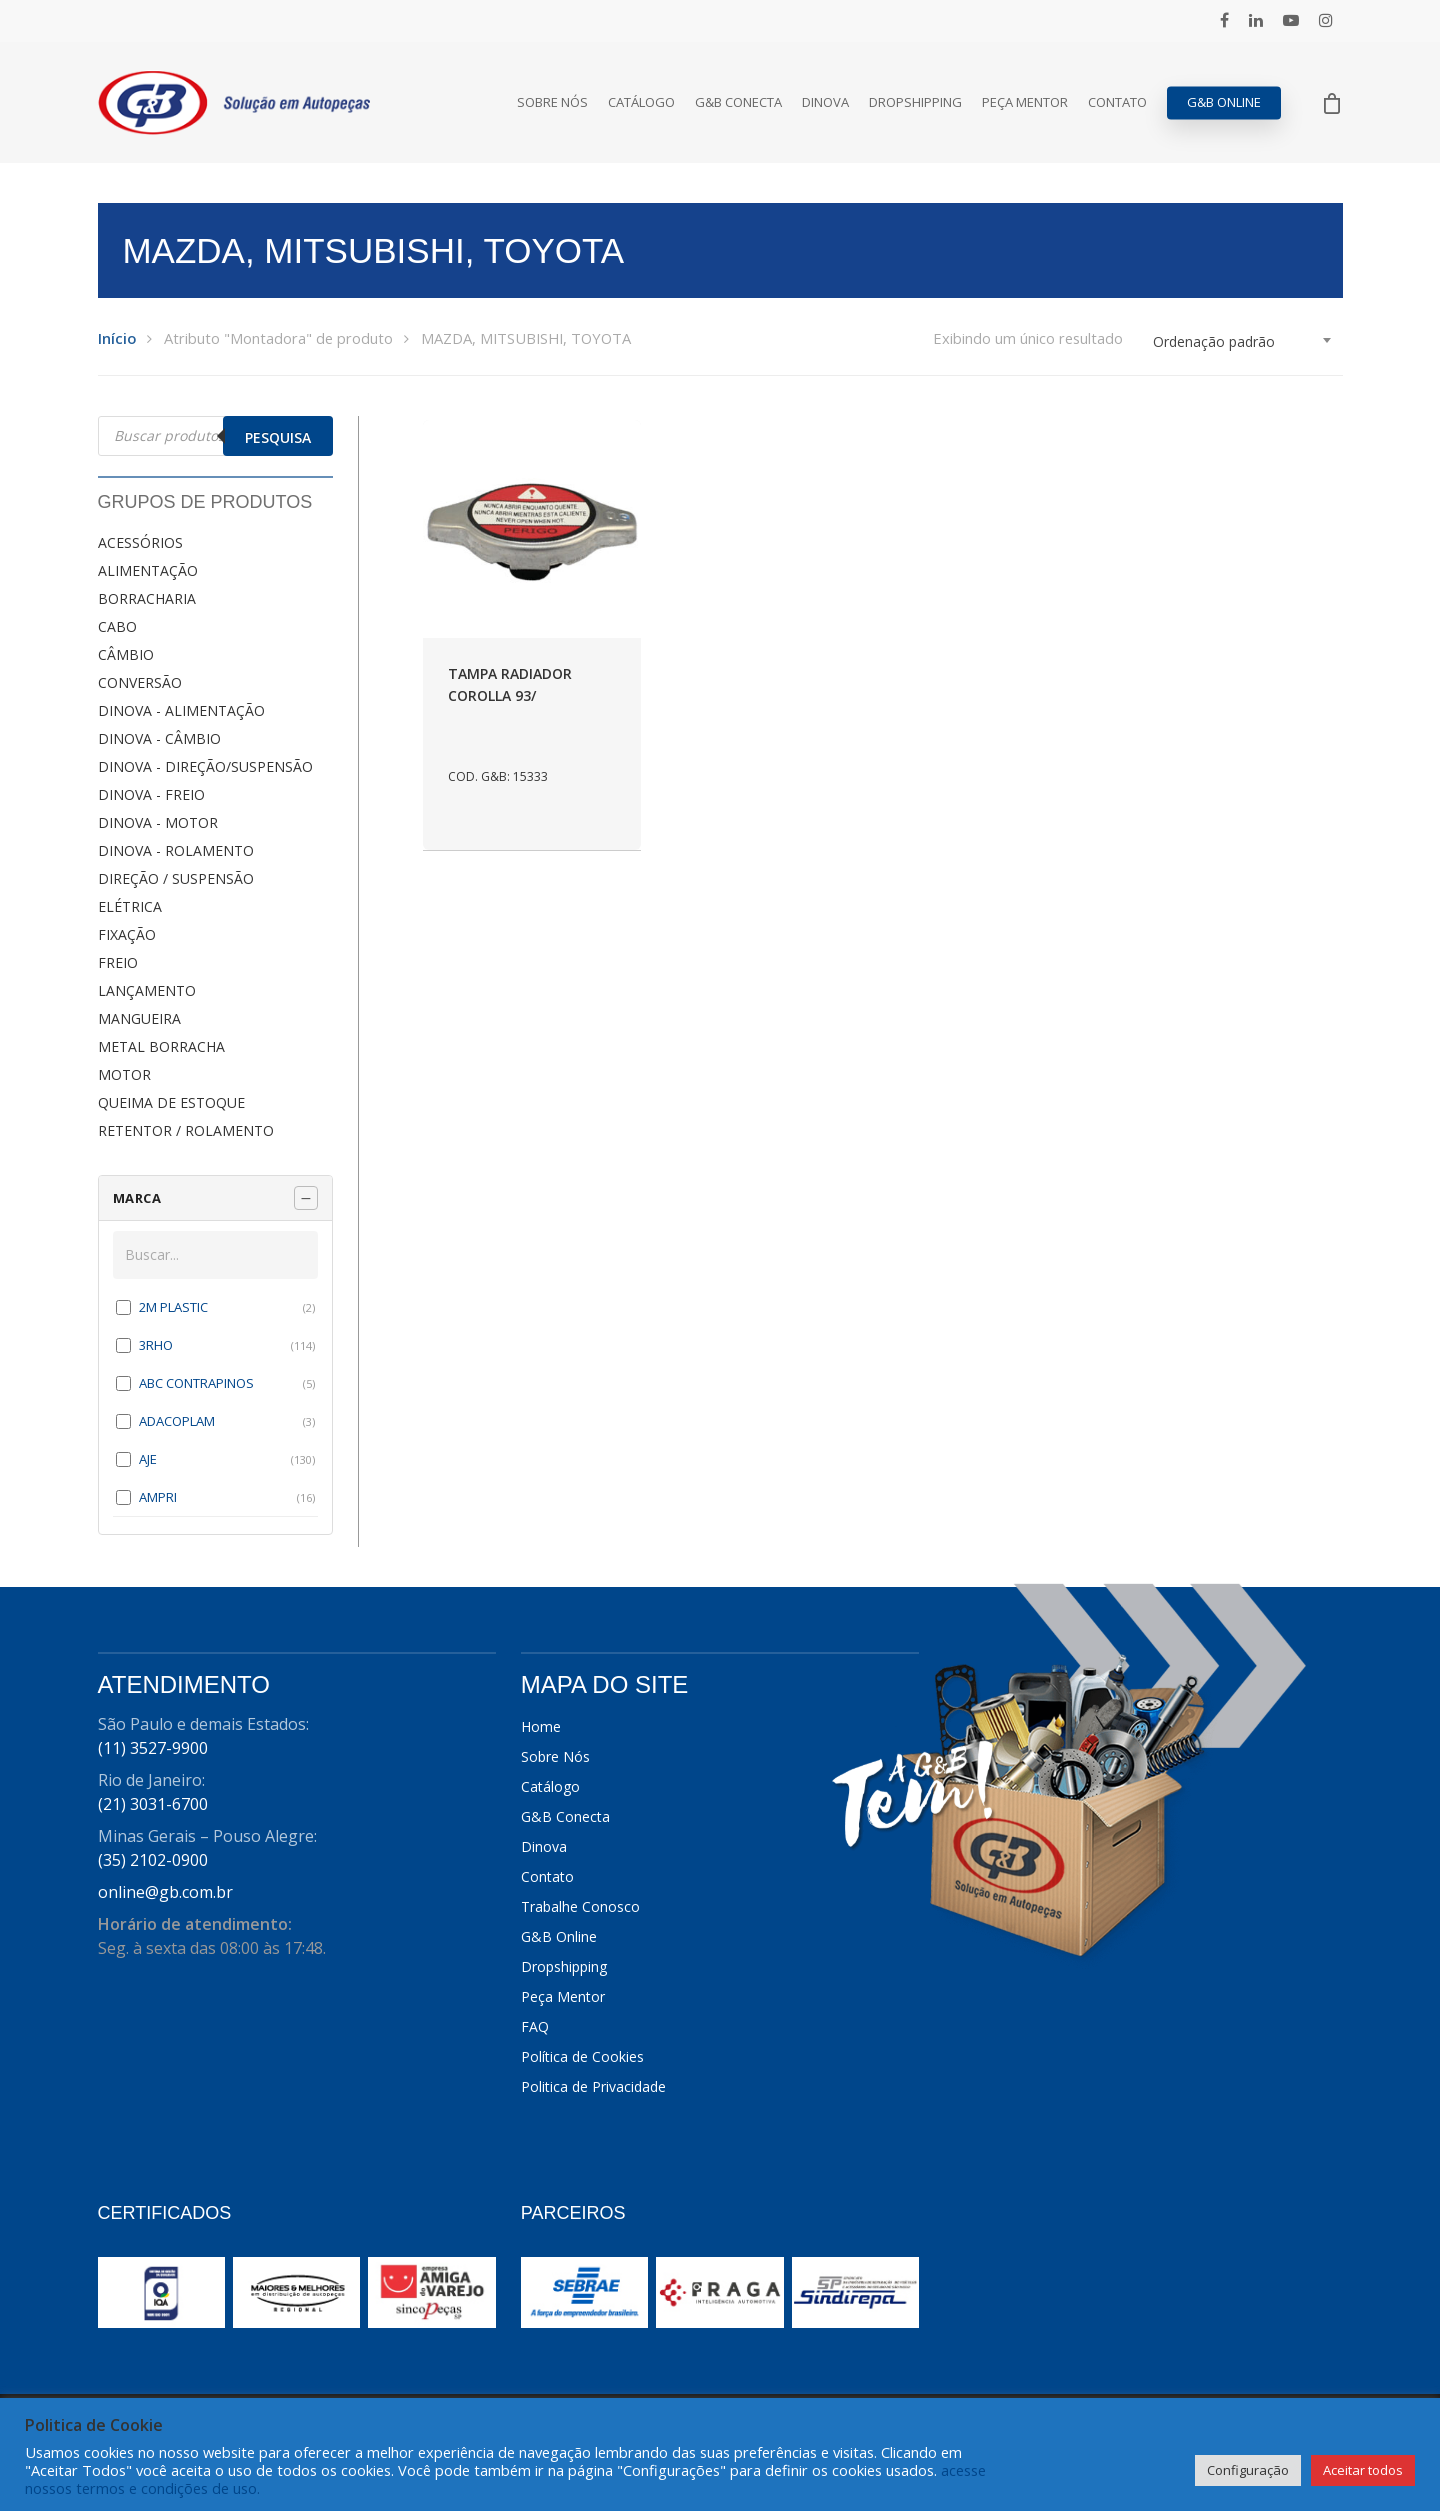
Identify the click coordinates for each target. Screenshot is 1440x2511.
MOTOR (124, 1074)
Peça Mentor (1025, 102)
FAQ (535, 2026)
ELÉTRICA (130, 906)
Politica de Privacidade (593, 2086)
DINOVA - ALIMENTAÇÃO (181, 710)
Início (117, 338)
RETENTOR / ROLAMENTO (186, 1130)
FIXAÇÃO (127, 934)
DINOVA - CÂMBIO (159, 738)
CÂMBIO (126, 654)
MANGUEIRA (139, 1018)
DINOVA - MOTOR (158, 822)
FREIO (118, 962)
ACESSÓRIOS (140, 542)
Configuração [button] (1248, 2470)
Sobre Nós (552, 102)
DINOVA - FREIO (151, 794)
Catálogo (641, 102)
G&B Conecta (738, 102)
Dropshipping (915, 102)
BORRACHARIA (147, 598)
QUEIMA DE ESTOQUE (171, 1102)
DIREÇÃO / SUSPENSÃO (176, 878)
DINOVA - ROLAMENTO (176, 850)
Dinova (825, 102)
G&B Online (1224, 102)
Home (541, 1726)
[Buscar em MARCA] (216, 1255)
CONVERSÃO (140, 682)
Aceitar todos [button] (1363, 2470)
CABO (117, 626)
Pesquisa (278, 437)
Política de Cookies (582, 2056)
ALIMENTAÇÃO (148, 570)
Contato (1117, 102)
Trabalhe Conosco (580, 1906)
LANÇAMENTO (147, 990)
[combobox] (1243, 342)
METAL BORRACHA (161, 1046)
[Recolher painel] (306, 1198)
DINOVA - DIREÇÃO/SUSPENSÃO (205, 766)
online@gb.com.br (165, 1892)
